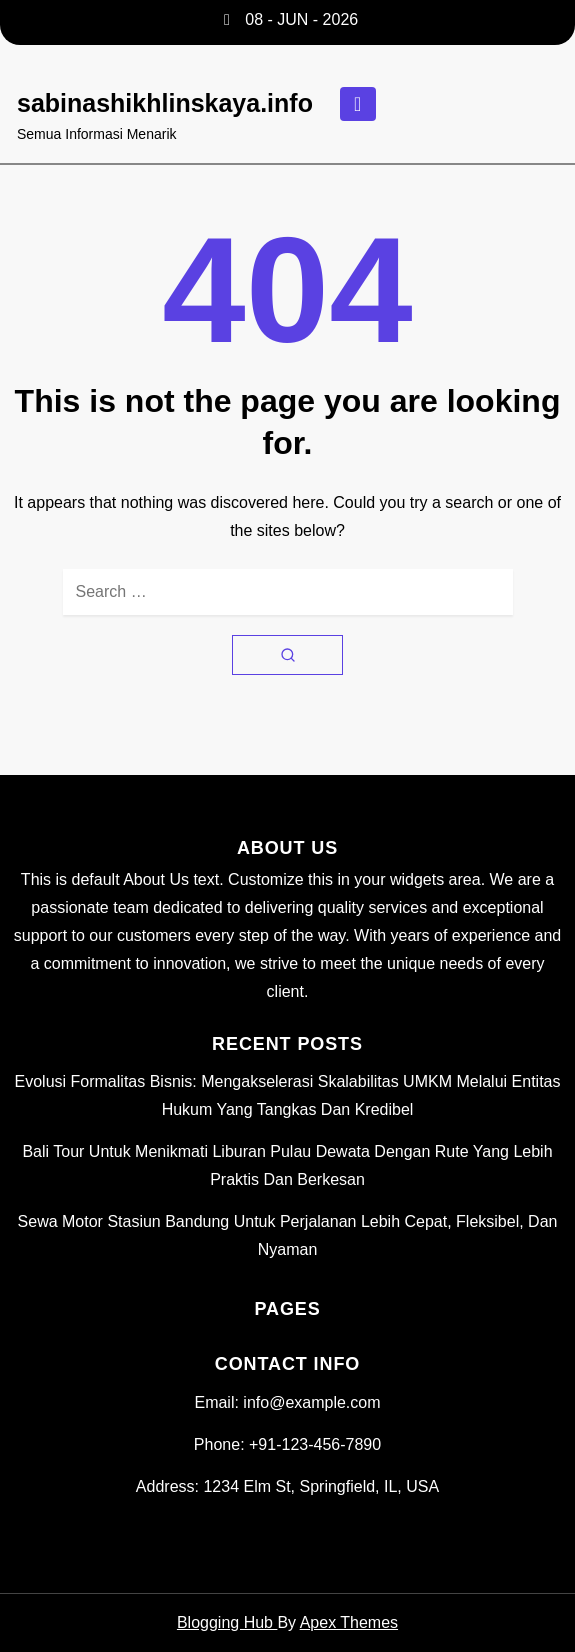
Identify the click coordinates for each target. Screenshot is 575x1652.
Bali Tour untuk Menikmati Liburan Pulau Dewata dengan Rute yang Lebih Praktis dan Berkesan (287, 1165)
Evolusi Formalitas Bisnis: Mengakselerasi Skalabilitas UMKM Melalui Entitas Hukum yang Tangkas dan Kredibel (288, 1095)
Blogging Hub (227, 1622)
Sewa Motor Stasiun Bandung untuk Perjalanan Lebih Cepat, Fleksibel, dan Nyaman (288, 1235)
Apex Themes (349, 1622)
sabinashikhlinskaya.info (165, 103)
